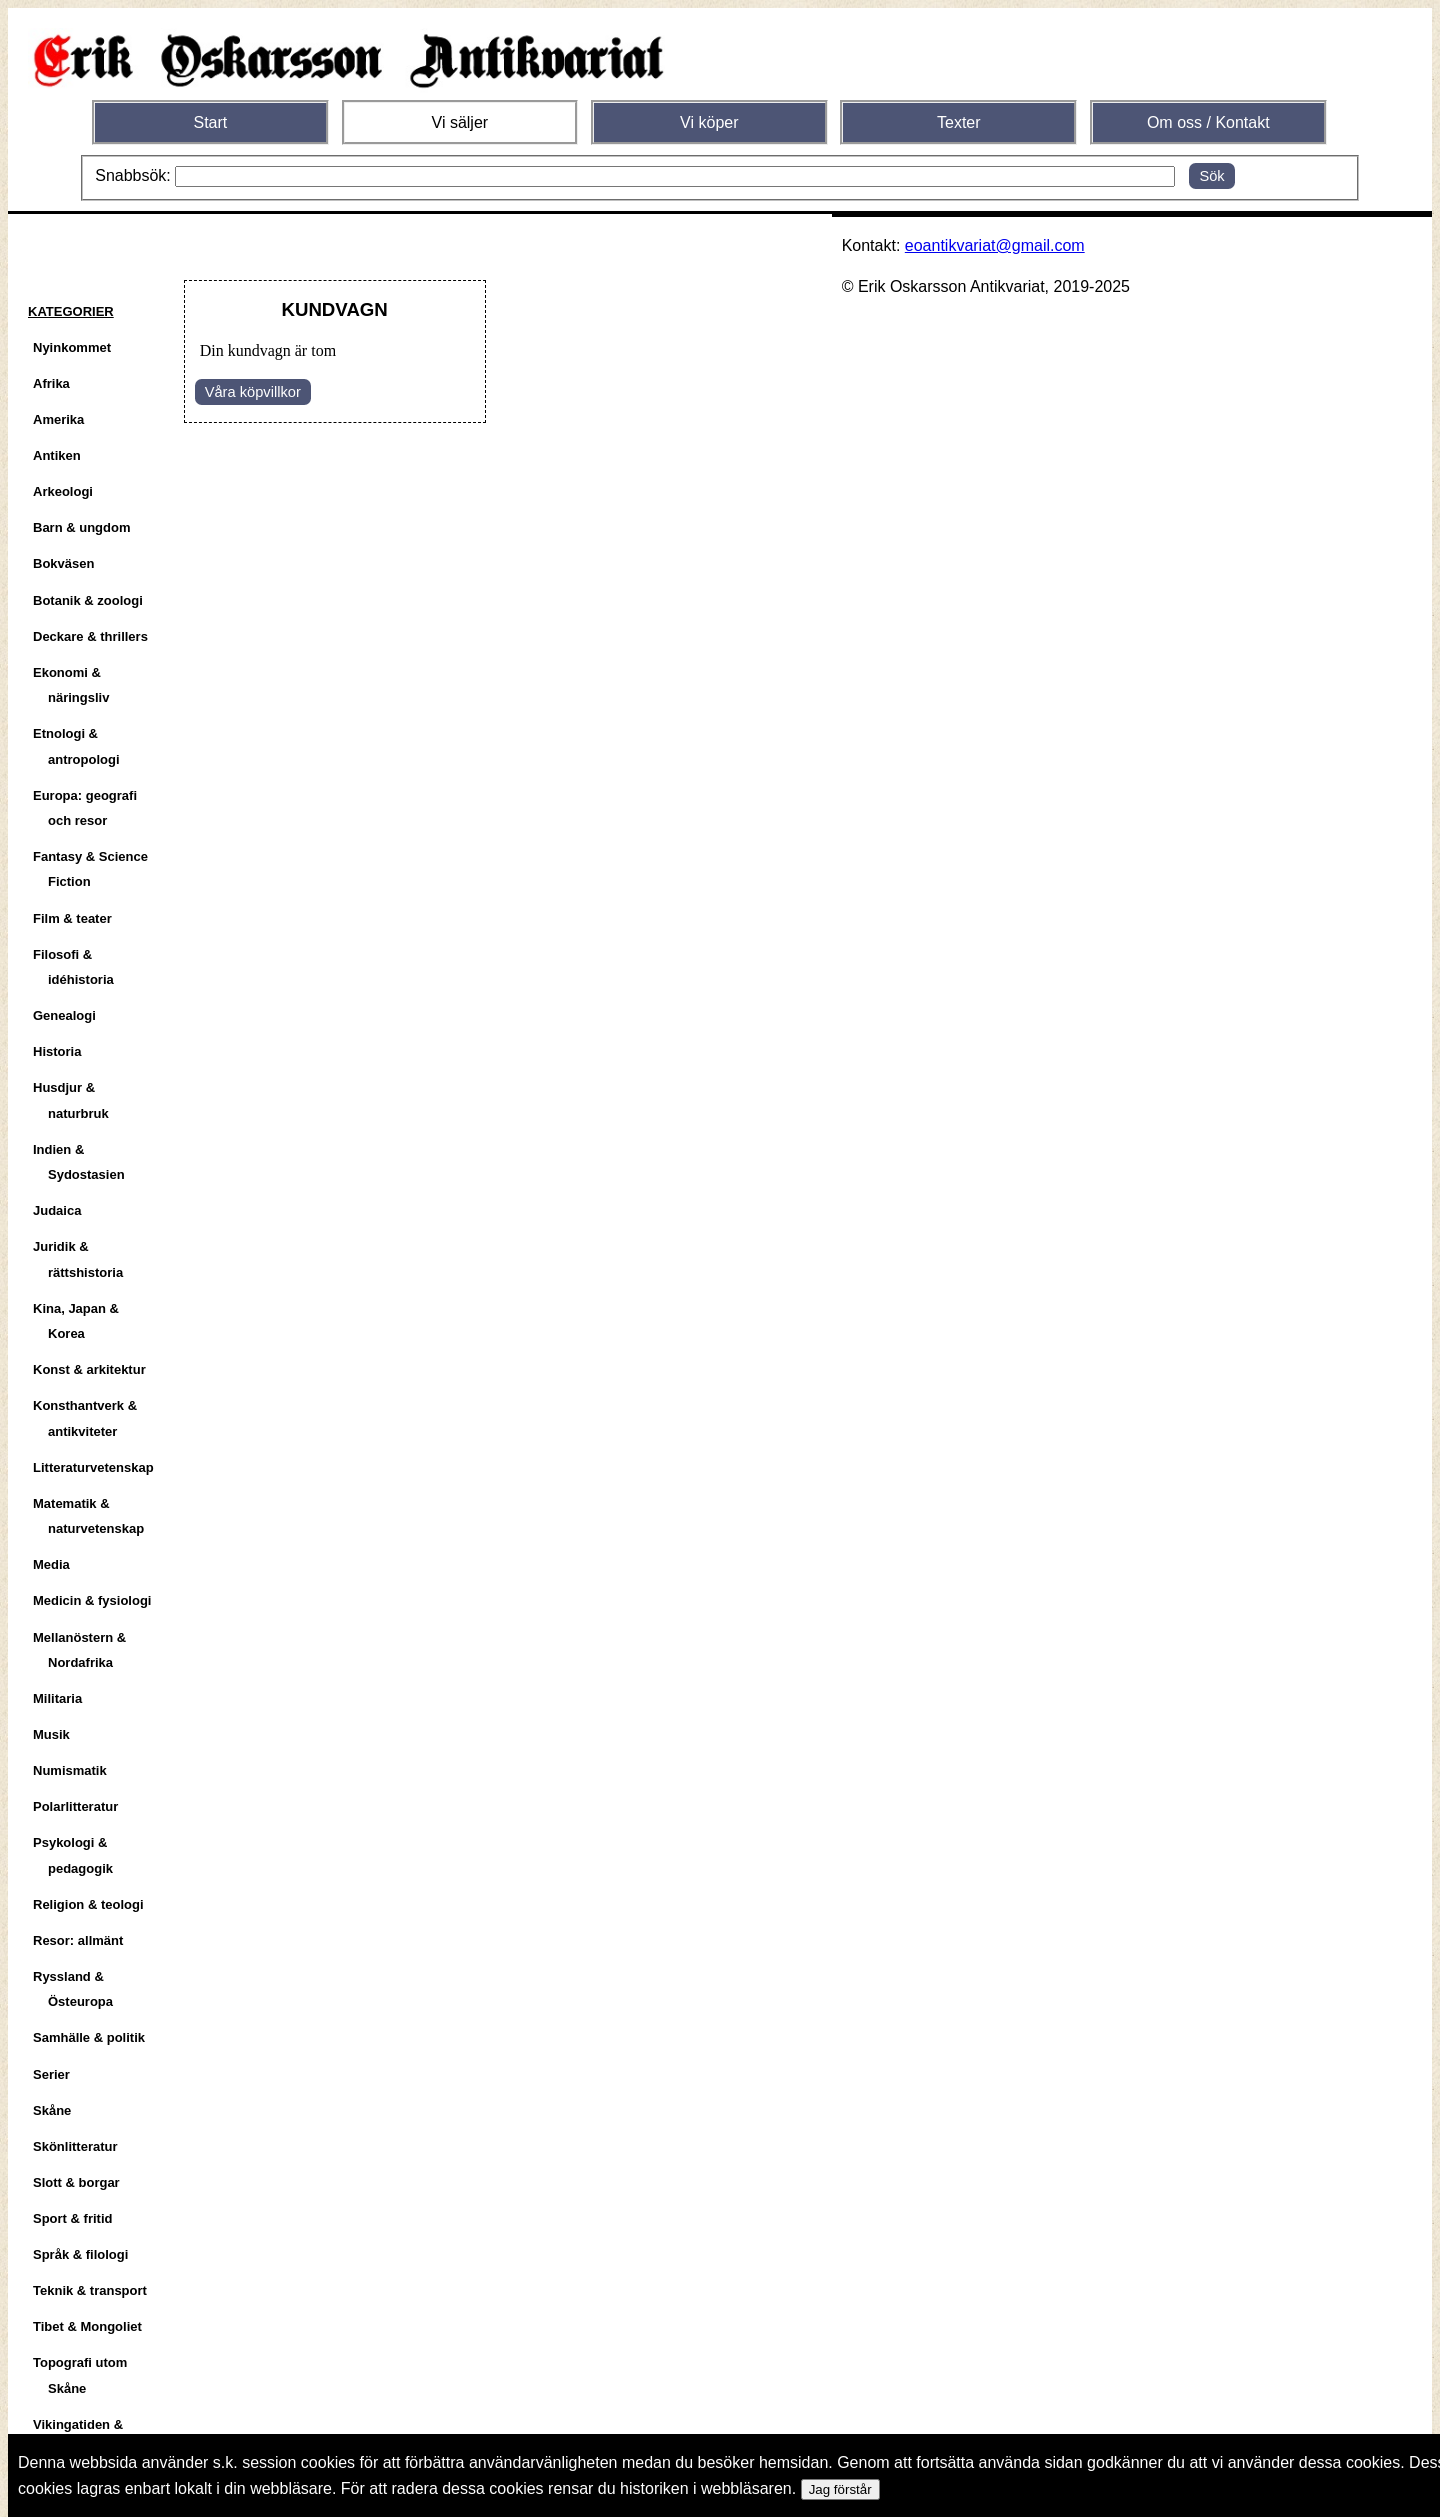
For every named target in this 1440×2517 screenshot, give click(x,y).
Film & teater (72, 918)
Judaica (57, 1210)
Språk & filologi (80, 2254)
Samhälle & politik (89, 2037)
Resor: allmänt (78, 1940)
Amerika (58, 419)
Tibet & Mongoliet (87, 2326)
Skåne (52, 2110)
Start (210, 122)
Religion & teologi (88, 1904)
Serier (51, 2074)
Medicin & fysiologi (92, 1600)
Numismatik (70, 1770)
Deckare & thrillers (90, 636)
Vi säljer (460, 122)
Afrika (51, 383)
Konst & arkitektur (89, 1369)
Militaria (57, 1698)
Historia (57, 1051)
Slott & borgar (76, 2182)
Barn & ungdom (82, 527)
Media (51, 1564)
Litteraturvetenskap (93, 1467)
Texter (959, 122)
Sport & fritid (72, 2218)
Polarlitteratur (75, 1806)
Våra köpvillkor (253, 392)
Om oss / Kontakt (1208, 122)
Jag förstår (840, 2489)
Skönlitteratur (75, 2146)
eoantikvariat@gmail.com (995, 245)
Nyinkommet (72, 347)
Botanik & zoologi (88, 600)
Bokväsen (63, 563)
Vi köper (709, 122)
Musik (51, 1734)
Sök (1211, 176)
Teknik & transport (90, 2290)
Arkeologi (63, 491)
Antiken (57, 455)
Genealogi (64, 1015)
